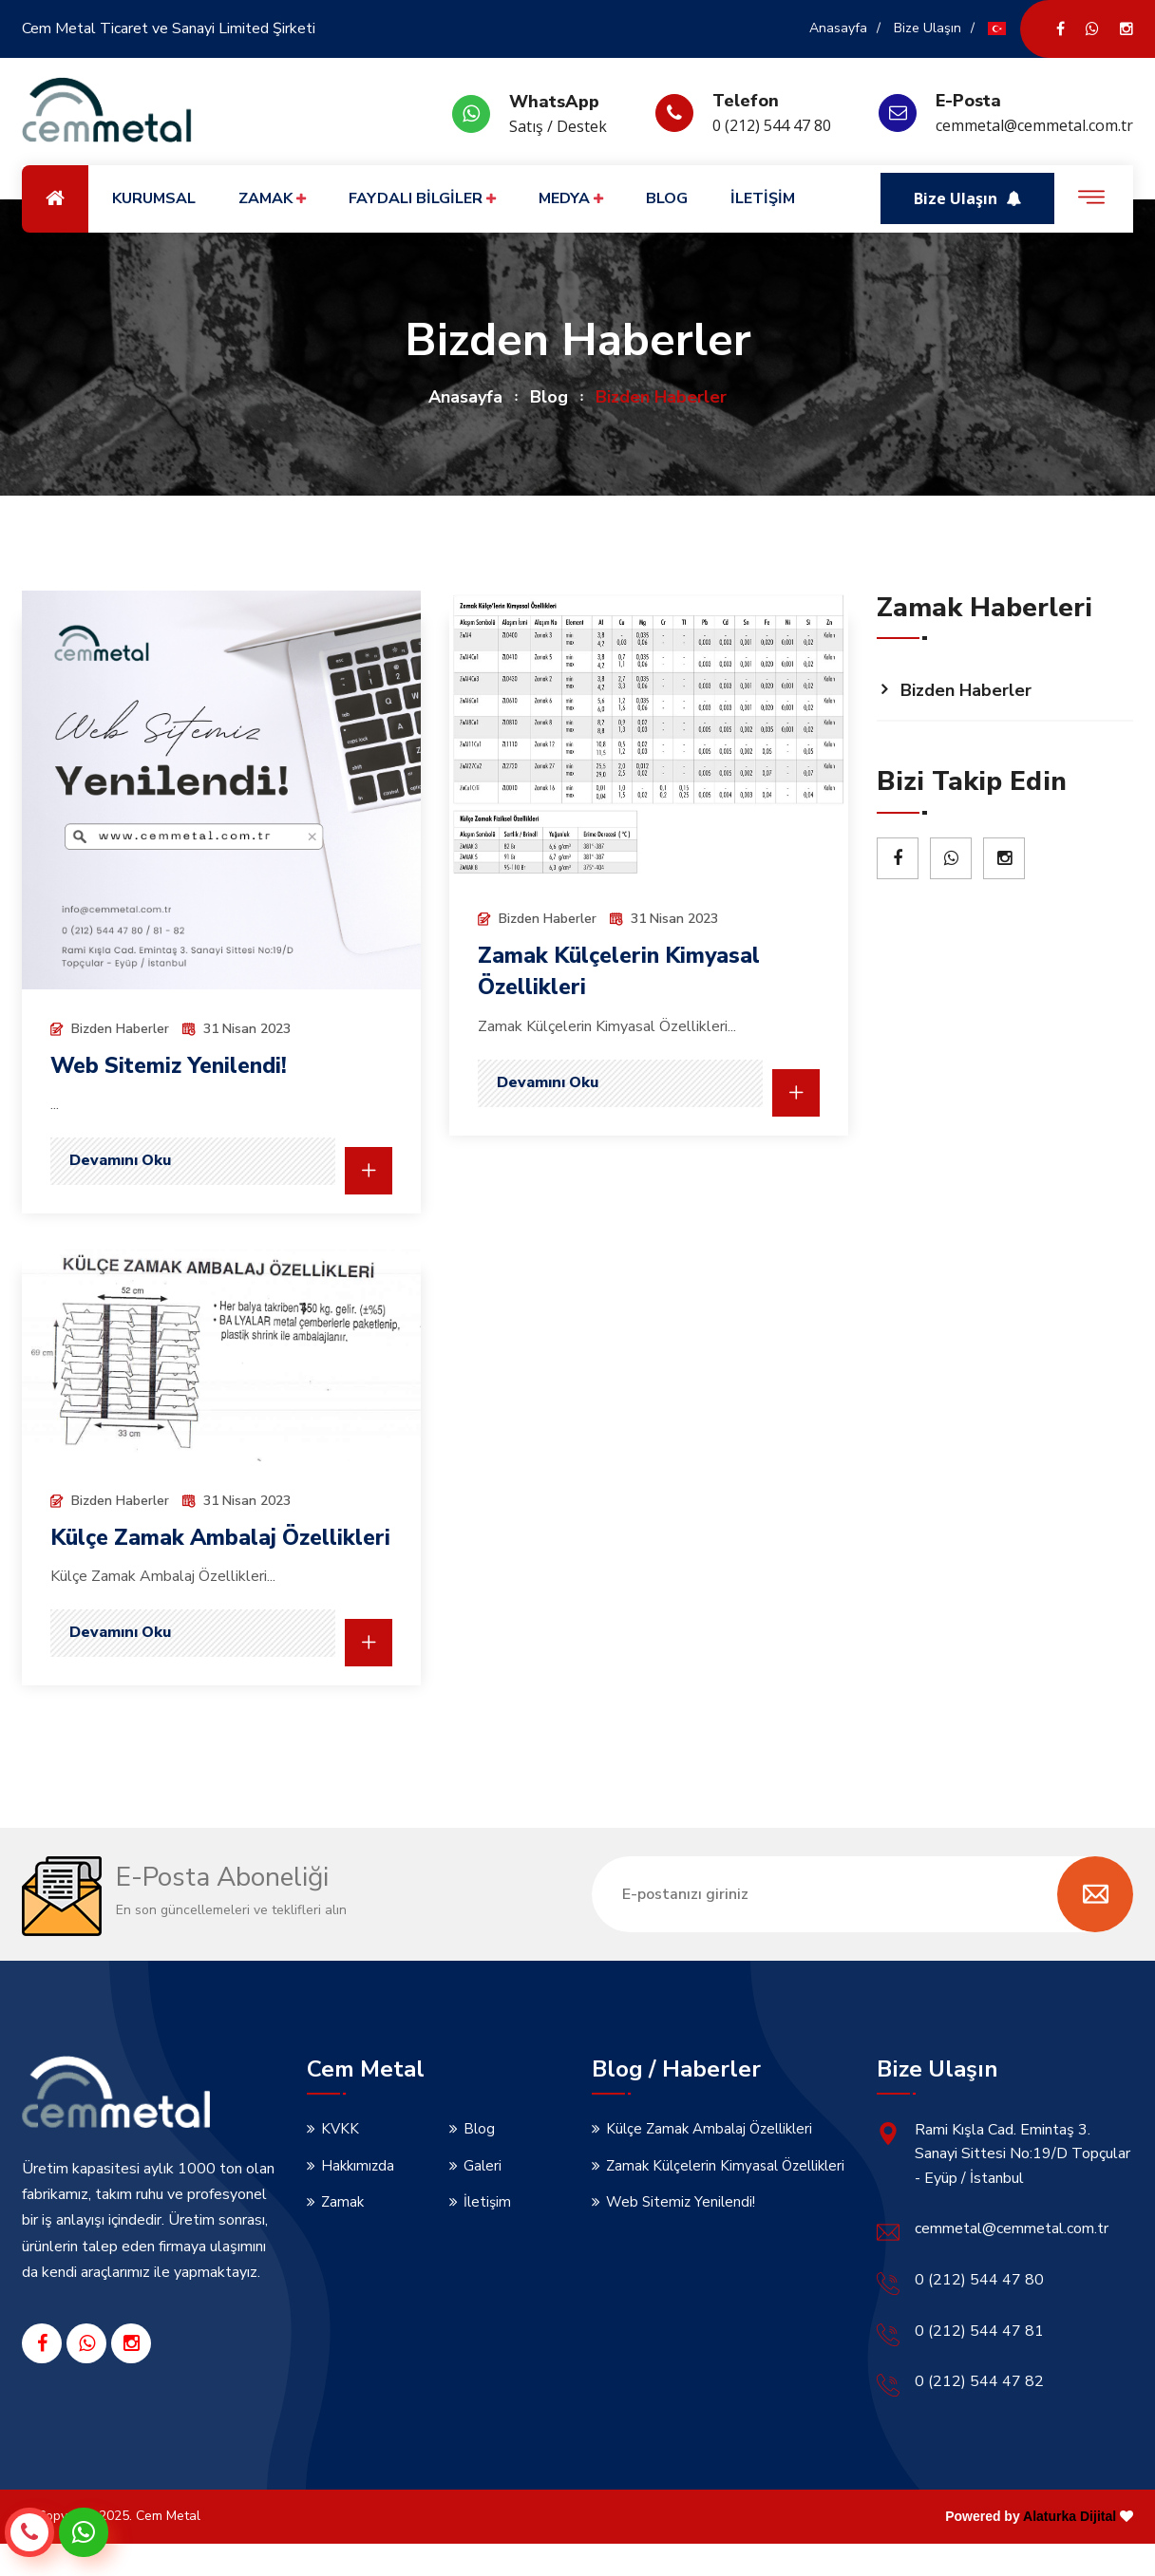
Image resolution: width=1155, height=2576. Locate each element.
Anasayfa (838, 28)
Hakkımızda (357, 2197)
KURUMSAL (154, 198)
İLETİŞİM (762, 198)
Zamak (342, 2234)
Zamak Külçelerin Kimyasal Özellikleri (725, 2197)
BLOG (667, 198)
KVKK (340, 2160)
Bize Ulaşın (927, 28)
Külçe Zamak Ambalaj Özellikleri (709, 2160)
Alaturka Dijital (1069, 2547)
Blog (549, 396)
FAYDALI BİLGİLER (422, 199)
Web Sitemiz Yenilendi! (174, 1065)
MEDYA (571, 199)
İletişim (487, 2234)
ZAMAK (272, 199)
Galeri (483, 2197)
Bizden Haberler (966, 690)
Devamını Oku (120, 1160)
